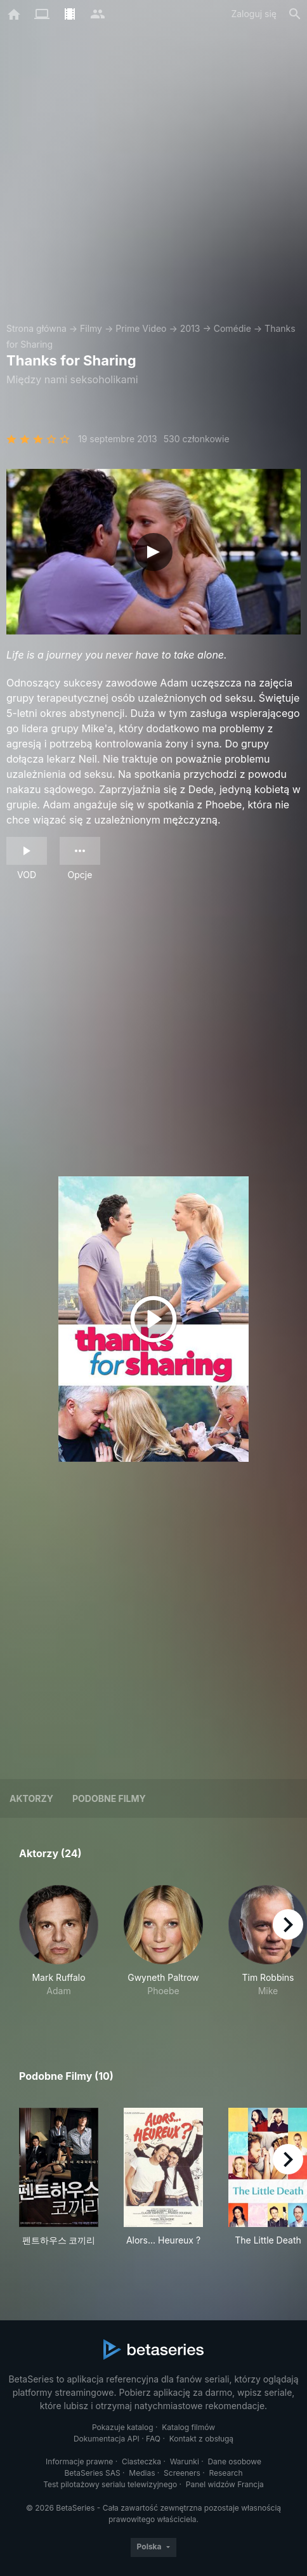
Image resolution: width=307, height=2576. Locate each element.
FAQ (153, 2438)
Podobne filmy (109, 1798)
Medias (142, 2473)
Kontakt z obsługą (201, 2438)
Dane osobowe (234, 2461)
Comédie (232, 328)
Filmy (91, 328)
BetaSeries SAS (93, 2473)
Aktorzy (31, 1798)
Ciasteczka (141, 2461)
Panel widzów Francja (225, 2484)
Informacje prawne (79, 2461)
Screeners (182, 2473)
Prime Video (140, 328)
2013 (190, 328)
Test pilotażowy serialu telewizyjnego (110, 2484)
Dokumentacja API (107, 2438)
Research (225, 2473)
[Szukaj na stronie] (295, 14)
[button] (58, 1948)
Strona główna (36, 328)
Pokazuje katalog (123, 2427)
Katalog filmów (188, 2427)
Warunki (184, 2461)
